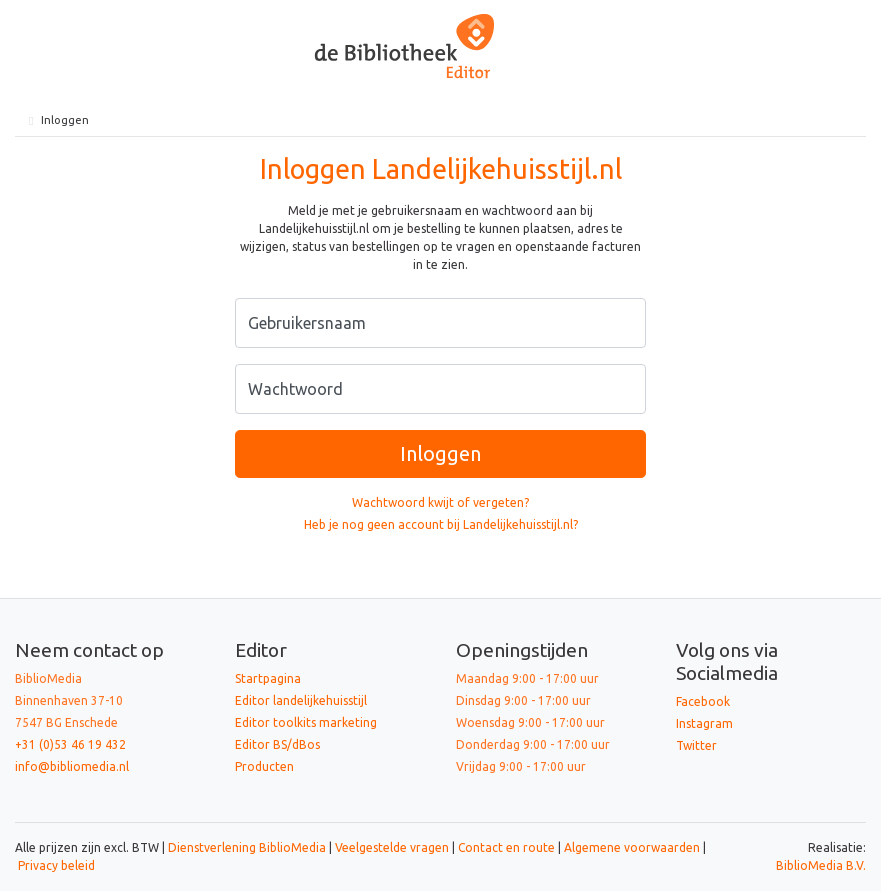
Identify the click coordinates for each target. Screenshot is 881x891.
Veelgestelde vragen (392, 847)
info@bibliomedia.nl (72, 766)
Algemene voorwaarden (632, 847)
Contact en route (506, 847)
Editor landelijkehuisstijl (301, 700)
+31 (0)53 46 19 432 (70, 744)
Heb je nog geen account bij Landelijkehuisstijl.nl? (441, 524)
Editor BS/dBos (277, 744)
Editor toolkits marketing (306, 722)
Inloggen (440, 453)
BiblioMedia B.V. (821, 865)
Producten (264, 766)
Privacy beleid (56, 865)
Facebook (703, 701)
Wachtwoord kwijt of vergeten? (440, 502)
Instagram (704, 723)
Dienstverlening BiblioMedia (248, 847)
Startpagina (268, 678)
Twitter (696, 745)
